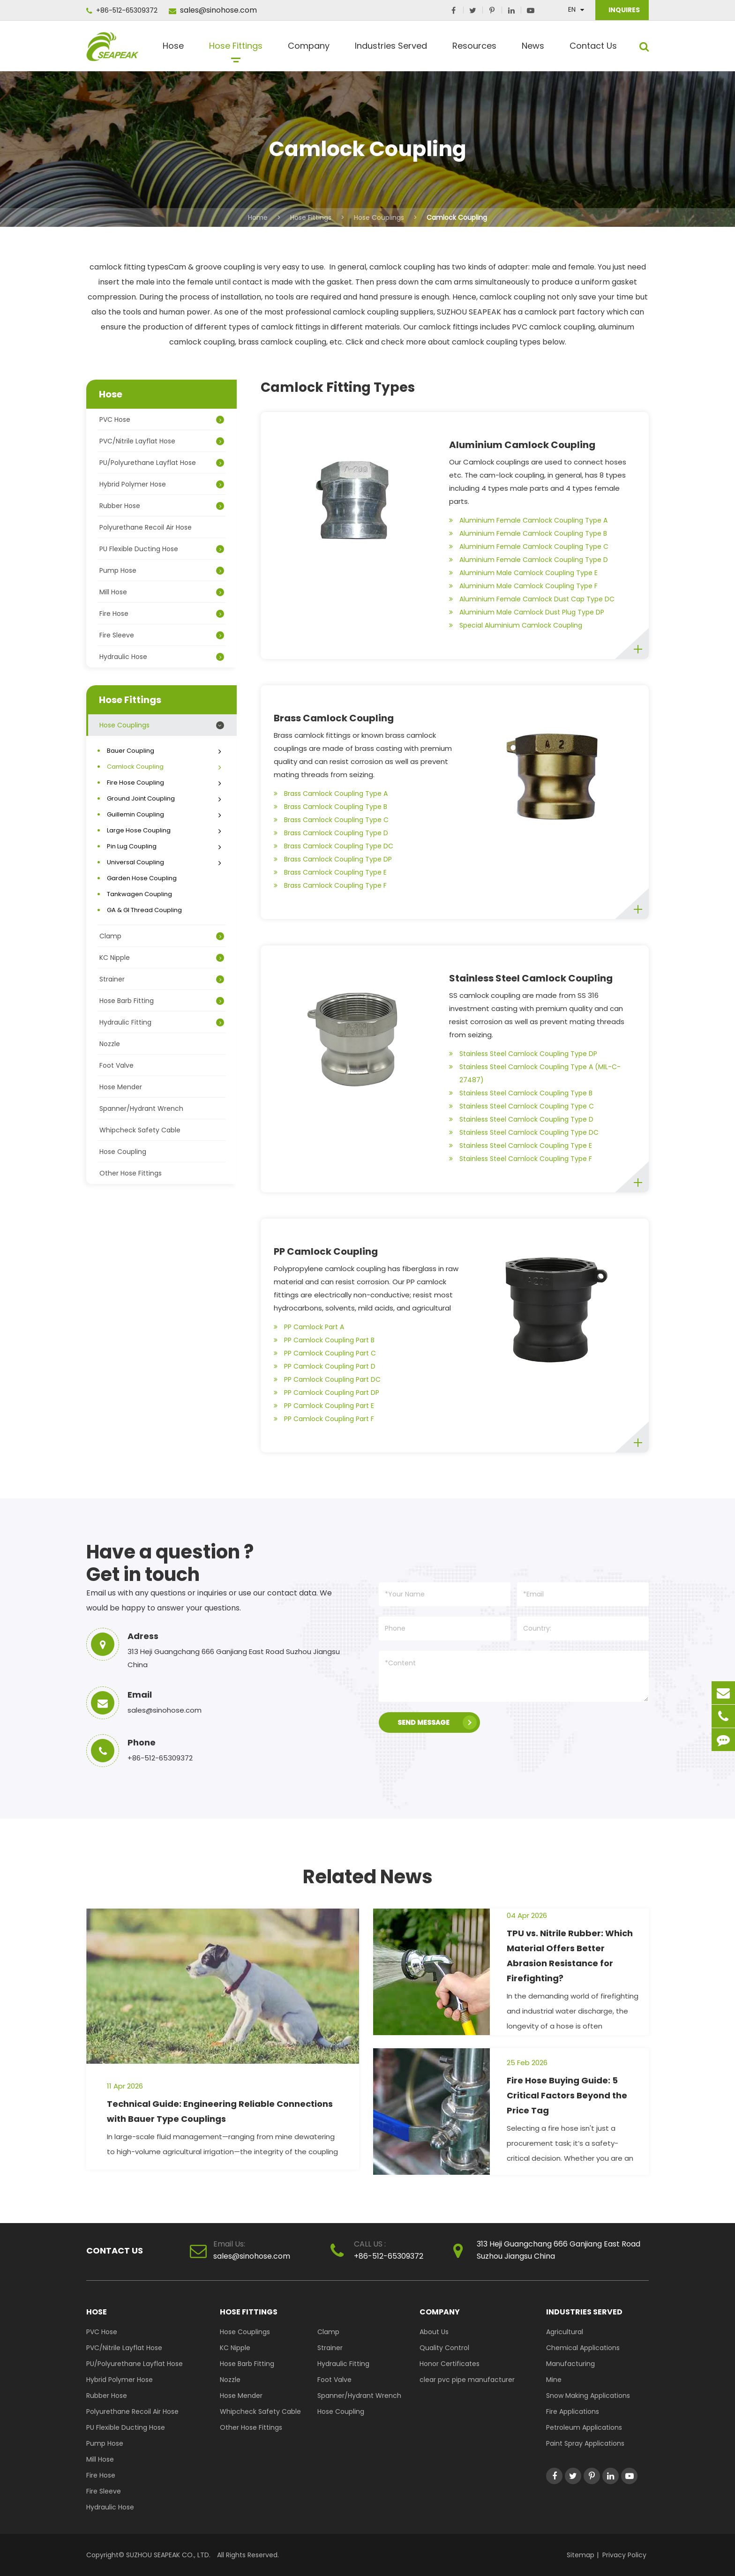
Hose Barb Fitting (161, 1000)
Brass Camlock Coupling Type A (331, 793)
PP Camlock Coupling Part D (324, 1366)
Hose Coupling (122, 1151)
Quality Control (444, 2347)
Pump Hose (161, 570)
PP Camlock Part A (309, 1326)
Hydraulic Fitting (161, 1022)
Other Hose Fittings (130, 1173)
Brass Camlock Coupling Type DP (333, 859)
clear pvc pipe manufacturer (467, 2379)
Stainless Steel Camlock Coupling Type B (520, 1093)
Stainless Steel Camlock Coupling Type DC (524, 1132)
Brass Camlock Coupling (334, 718)
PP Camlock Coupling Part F (324, 1418)
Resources (474, 49)
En (572, 9)
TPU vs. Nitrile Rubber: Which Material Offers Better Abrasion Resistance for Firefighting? (570, 1955)
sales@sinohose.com (213, 10)
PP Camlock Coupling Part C (325, 1353)
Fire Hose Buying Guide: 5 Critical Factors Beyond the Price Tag (567, 2095)
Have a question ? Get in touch (170, 1563)
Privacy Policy (624, 2555)
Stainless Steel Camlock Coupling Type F (520, 1158)
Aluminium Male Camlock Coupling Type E (523, 572)
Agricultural (564, 2331)
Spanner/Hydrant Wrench (141, 1108)
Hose (173, 49)
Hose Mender (120, 1087)
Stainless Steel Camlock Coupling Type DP (523, 1053)
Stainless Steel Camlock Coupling (531, 978)
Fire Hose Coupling (165, 782)
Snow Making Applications (588, 2395)
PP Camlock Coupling (326, 1251)
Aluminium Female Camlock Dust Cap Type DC (532, 599)
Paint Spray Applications (585, 2443)
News (533, 49)
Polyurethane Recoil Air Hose (145, 527)
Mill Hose (161, 592)
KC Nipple (161, 957)
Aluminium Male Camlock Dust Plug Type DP (526, 612)
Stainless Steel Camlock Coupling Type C (521, 1106)
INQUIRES (623, 10)
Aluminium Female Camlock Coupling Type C (528, 546)
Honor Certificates (450, 2363)
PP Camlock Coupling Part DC (327, 1379)
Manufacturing (570, 2363)
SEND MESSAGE (437, 1722)
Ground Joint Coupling (165, 798)
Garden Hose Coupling (142, 878)
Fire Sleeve (161, 635)
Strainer (161, 979)
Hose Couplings (379, 217)
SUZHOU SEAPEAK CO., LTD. (167, 2555)
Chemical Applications (583, 2347)
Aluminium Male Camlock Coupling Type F (523, 585)
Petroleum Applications (584, 2427)
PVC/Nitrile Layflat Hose (161, 441)
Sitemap (580, 2555)
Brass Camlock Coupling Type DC (333, 846)
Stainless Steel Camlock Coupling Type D (521, 1119)
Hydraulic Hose (161, 656)
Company (309, 49)
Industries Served (391, 49)
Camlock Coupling (457, 217)
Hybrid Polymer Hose (161, 484)
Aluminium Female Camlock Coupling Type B (528, 533)
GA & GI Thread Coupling (144, 910)
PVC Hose (161, 419)
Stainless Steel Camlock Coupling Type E (520, 1145)
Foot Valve (116, 1065)
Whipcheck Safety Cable (139, 1130)
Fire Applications (572, 2411)
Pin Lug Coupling (165, 846)
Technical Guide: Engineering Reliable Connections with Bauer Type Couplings (220, 2111)
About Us (434, 2331)
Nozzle (109, 1043)
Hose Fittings (235, 49)
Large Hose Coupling (165, 830)
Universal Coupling (165, 862)
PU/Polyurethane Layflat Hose (161, 462)
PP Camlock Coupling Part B (324, 1340)
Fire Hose (161, 613)
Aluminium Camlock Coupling (522, 444)
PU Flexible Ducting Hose (161, 549)
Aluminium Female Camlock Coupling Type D (528, 559)
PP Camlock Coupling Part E (324, 1405)
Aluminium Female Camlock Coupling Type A (528, 520)
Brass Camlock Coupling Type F (330, 885)
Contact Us (593, 49)
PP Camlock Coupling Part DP (326, 1392)
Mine (554, 2379)
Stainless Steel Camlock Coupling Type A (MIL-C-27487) (535, 1072)
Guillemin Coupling (165, 814)
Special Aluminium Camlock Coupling (515, 625)
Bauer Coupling (165, 750)
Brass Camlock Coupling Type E (330, 872)
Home (258, 217)
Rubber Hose (161, 505)
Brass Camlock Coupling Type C (331, 819)
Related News (368, 1876)
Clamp (161, 936)
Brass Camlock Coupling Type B (330, 806)
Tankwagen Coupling (139, 894)
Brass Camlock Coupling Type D (331, 832)
